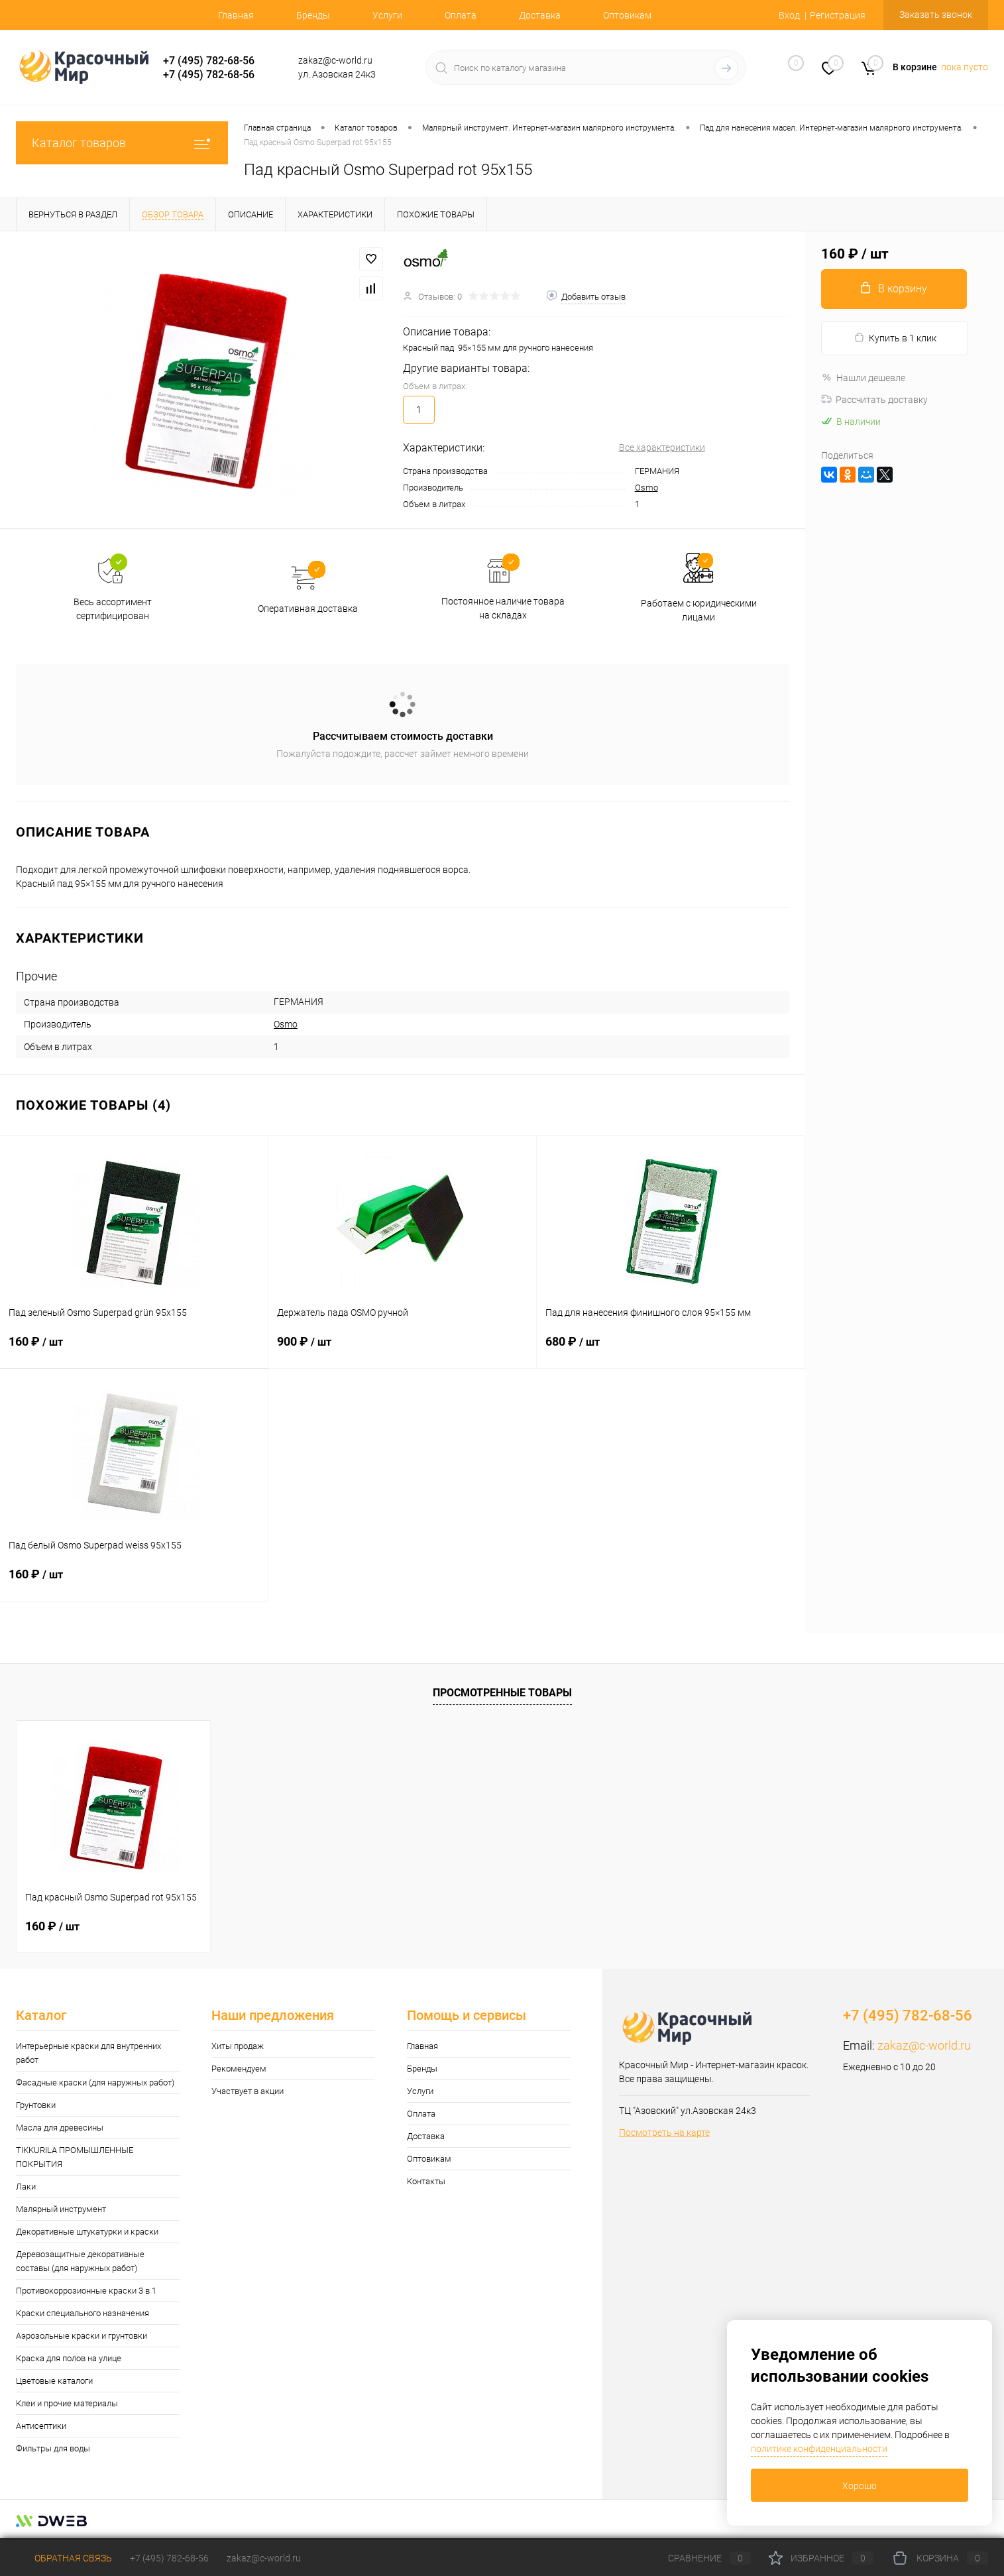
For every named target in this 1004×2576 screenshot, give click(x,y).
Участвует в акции (247, 2091)
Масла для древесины (59, 2128)
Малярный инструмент (61, 2209)
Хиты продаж (237, 2046)
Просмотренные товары (502, 1692)
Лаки (26, 2187)
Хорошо (859, 2486)
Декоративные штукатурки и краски (87, 2232)
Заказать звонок (935, 14)
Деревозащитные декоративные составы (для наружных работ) (80, 2261)
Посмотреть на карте (664, 2132)
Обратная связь (64, 2558)
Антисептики (41, 2426)
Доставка (540, 15)
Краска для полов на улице (68, 2358)
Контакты (426, 2181)
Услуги (387, 15)
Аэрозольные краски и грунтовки (81, 2336)
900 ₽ (402, 1349)
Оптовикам (627, 15)
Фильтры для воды (53, 2448)
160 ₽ (134, 1349)
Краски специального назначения (82, 2313)
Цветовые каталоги (54, 2381)
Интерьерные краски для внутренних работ (88, 2053)
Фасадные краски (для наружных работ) (95, 2082)
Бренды (313, 15)
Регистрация (837, 15)
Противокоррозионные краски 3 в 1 (86, 2291)
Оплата (460, 15)
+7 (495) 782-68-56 (208, 60)
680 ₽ (670, 1349)
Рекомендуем (238, 2069)
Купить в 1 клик (895, 337)
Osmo (646, 488)
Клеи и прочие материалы (67, 2403)
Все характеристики (662, 447)
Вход (789, 15)
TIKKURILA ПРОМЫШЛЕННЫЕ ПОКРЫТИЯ (74, 2157)
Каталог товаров (122, 142)
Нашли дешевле (863, 378)
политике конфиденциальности (819, 2448)
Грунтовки (36, 2105)
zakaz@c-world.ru (924, 2045)
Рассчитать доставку (874, 399)
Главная (236, 15)
